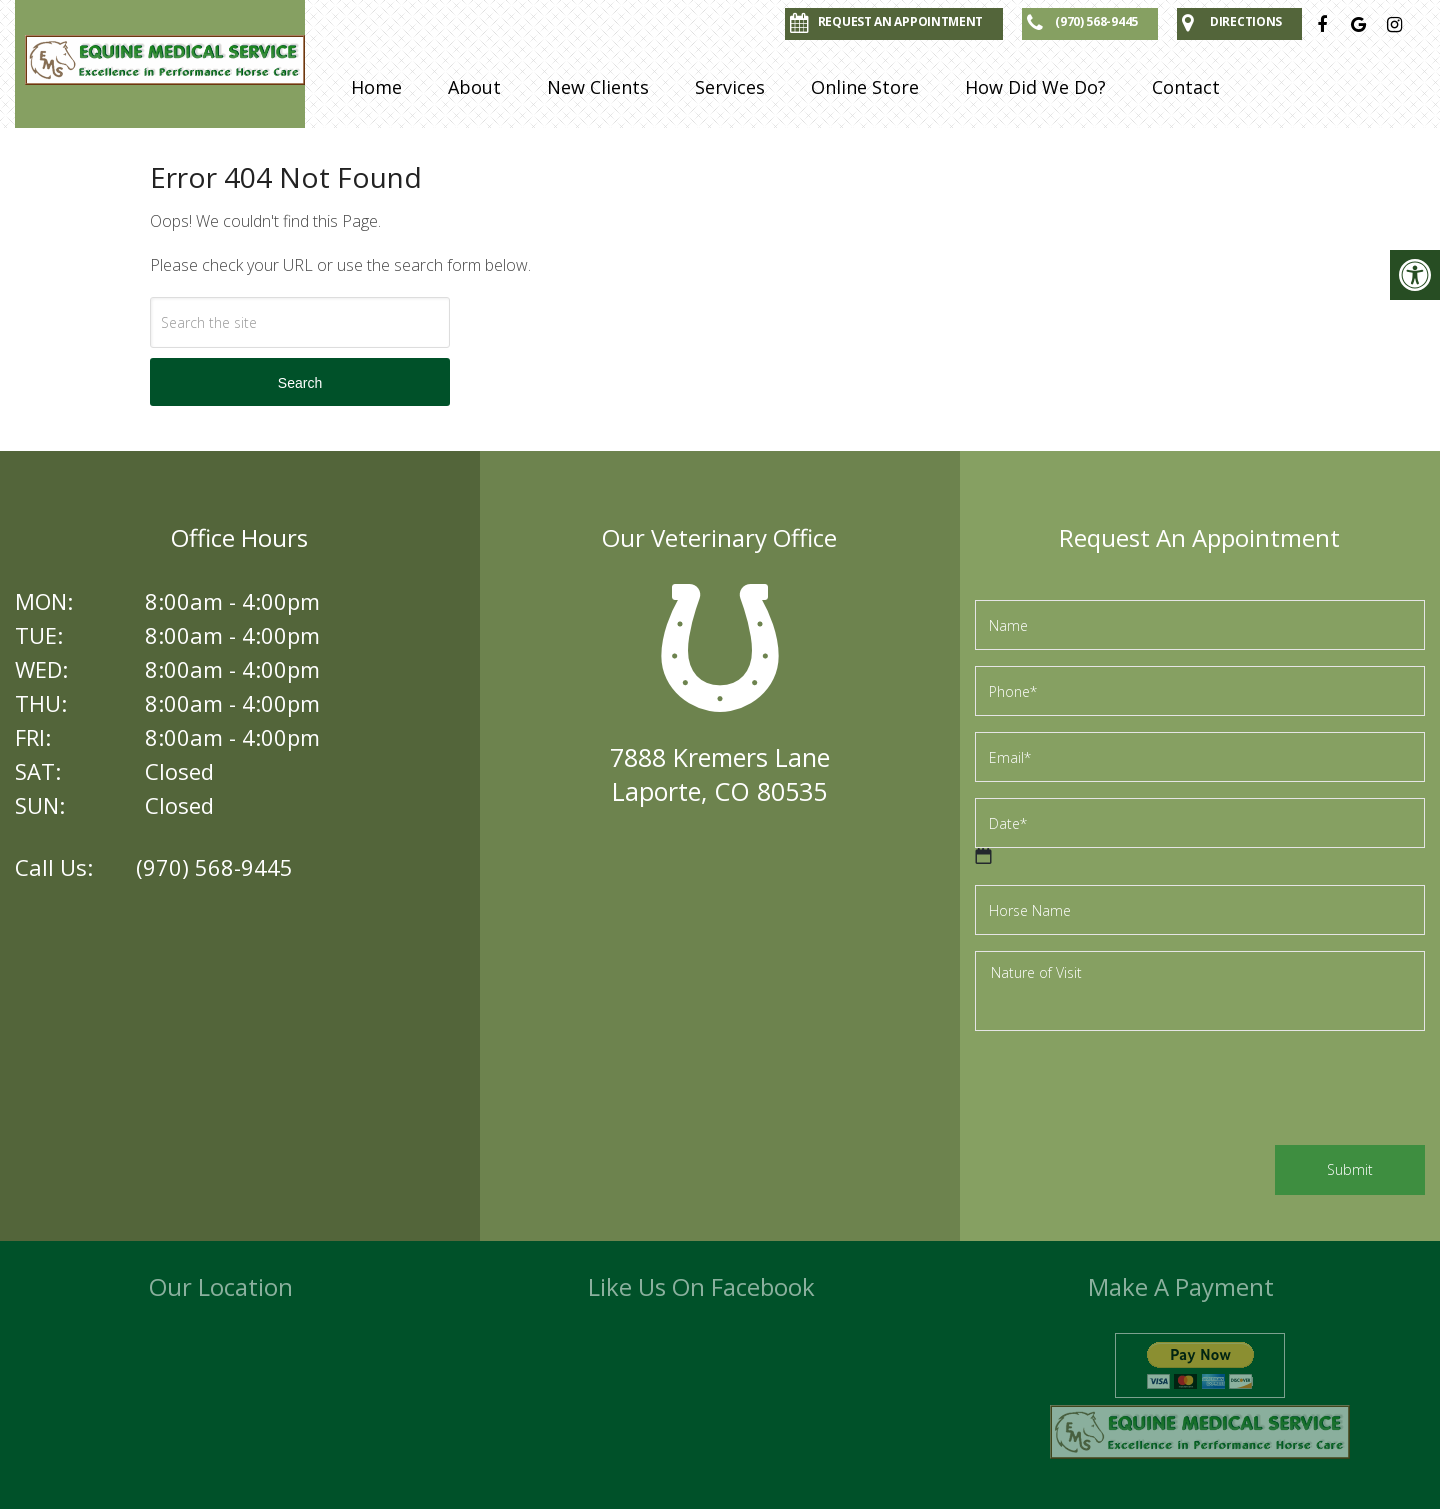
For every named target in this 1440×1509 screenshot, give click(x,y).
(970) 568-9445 (214, 867)
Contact (1186, 87)
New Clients (598, 87)
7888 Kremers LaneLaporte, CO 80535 (720, 774)
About (474, 87)
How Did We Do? (1035, 87)
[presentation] (1127, 1091)
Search (300, 383)
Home (376, 87)
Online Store (865, 87)
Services (730, 87)
